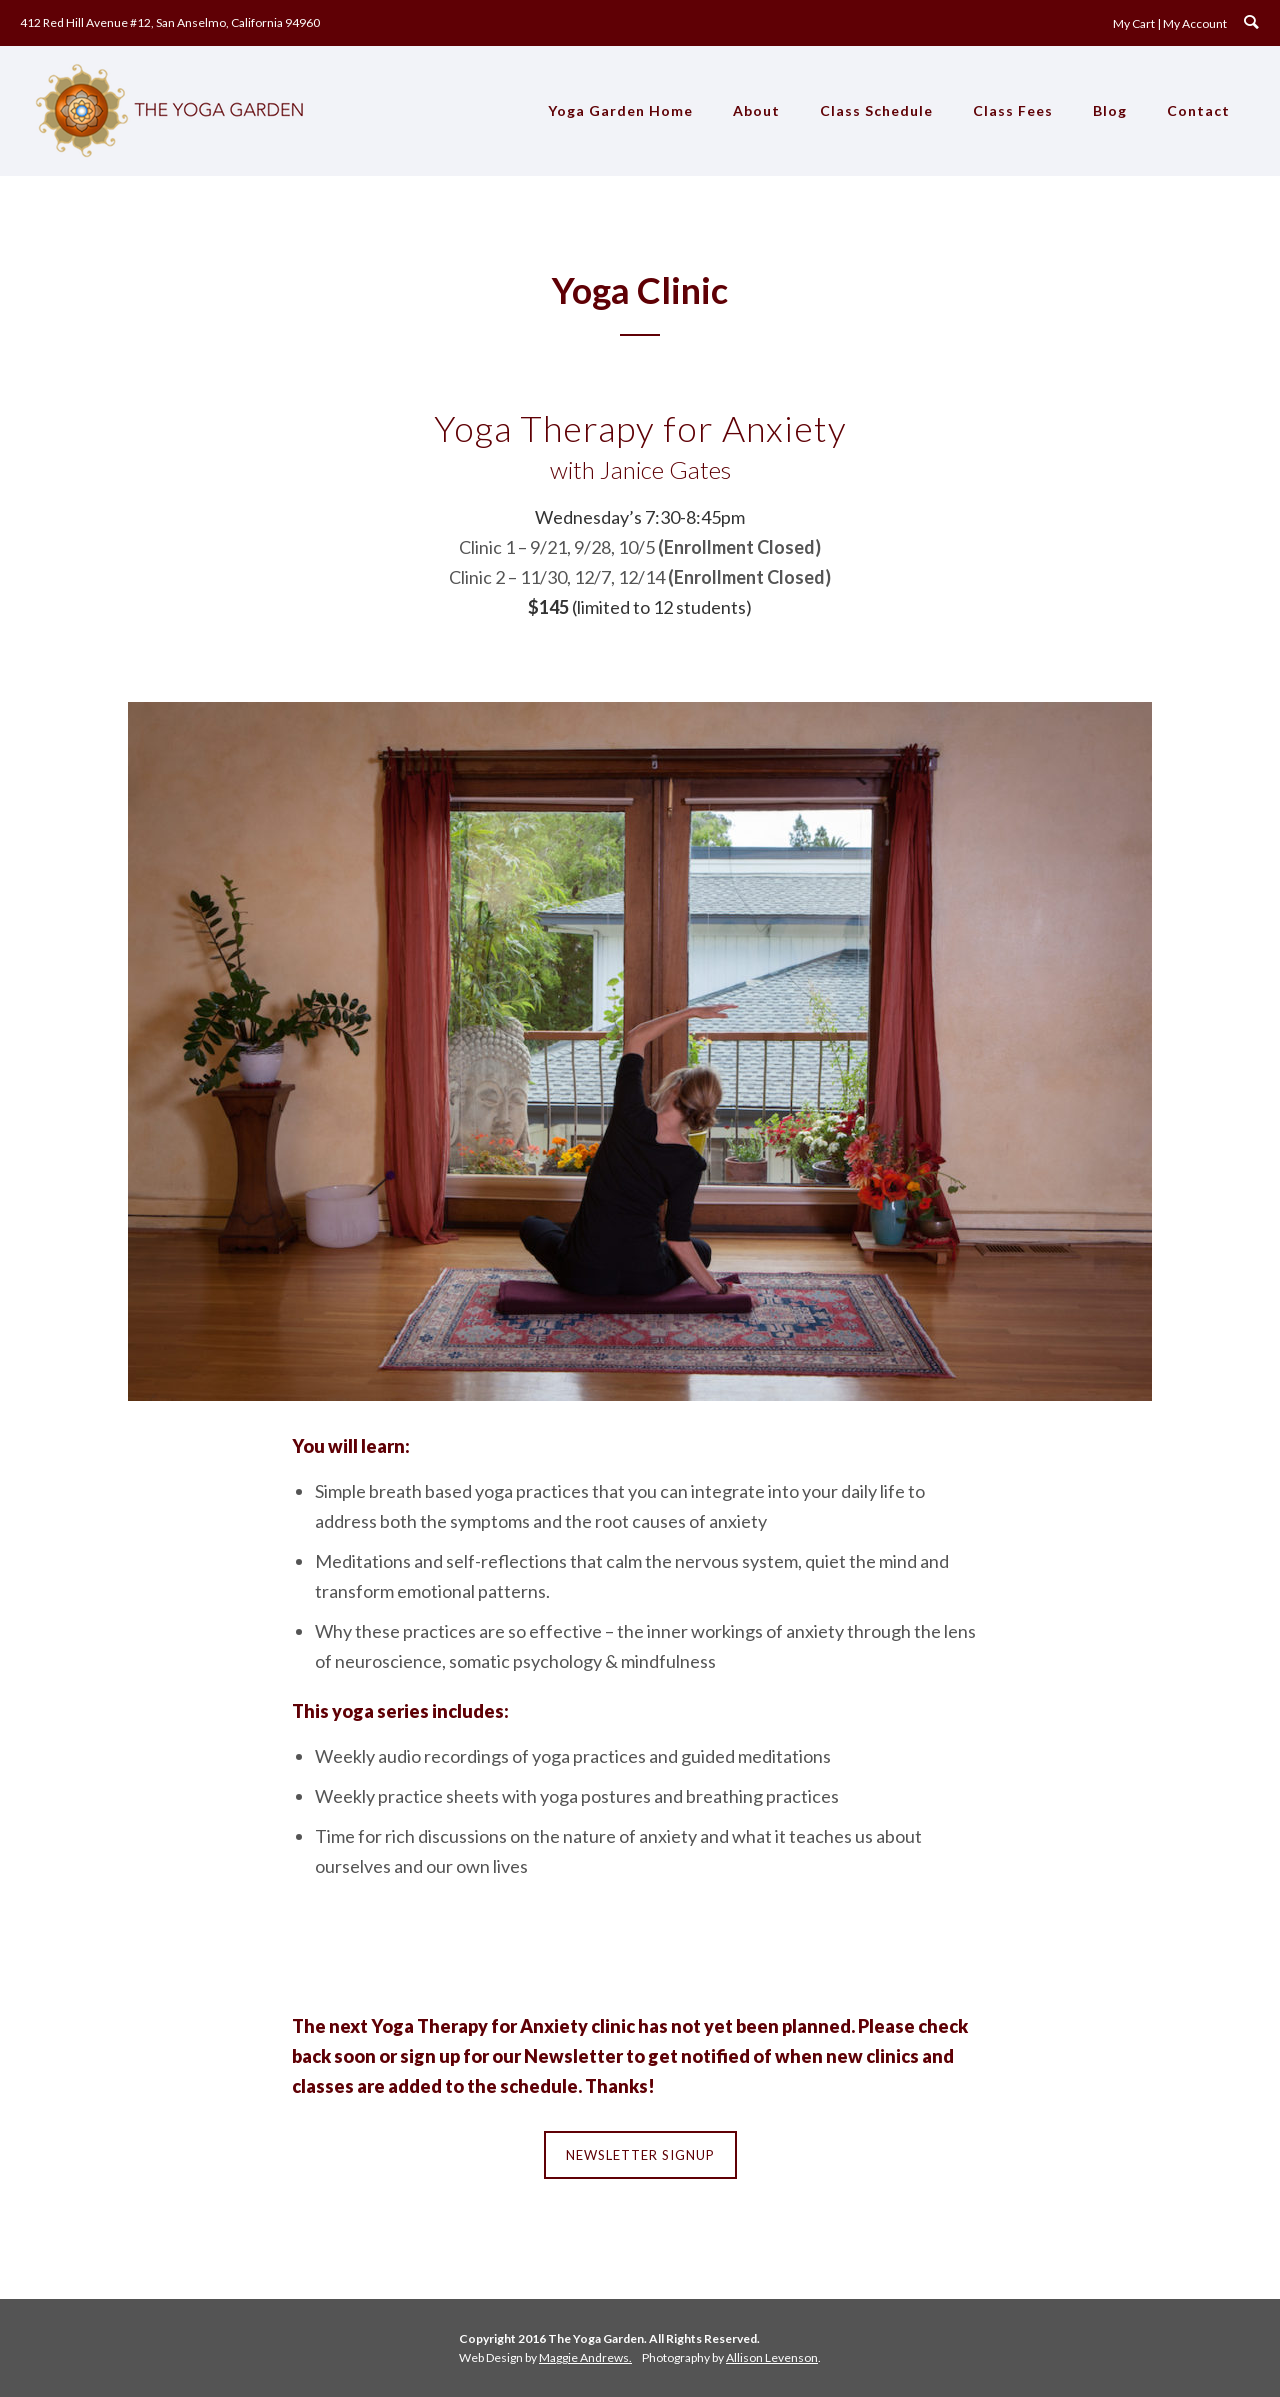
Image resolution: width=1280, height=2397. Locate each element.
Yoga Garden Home (620, 110)
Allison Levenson (772, 2357)
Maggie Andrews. (585, 2357)
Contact (1198, 110)
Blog (1110, 110)
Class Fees (1013, 110)
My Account (1195, 23)
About (756, 110)
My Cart (1134, 23)
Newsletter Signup (640, 2155)
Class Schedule (876, 110)
